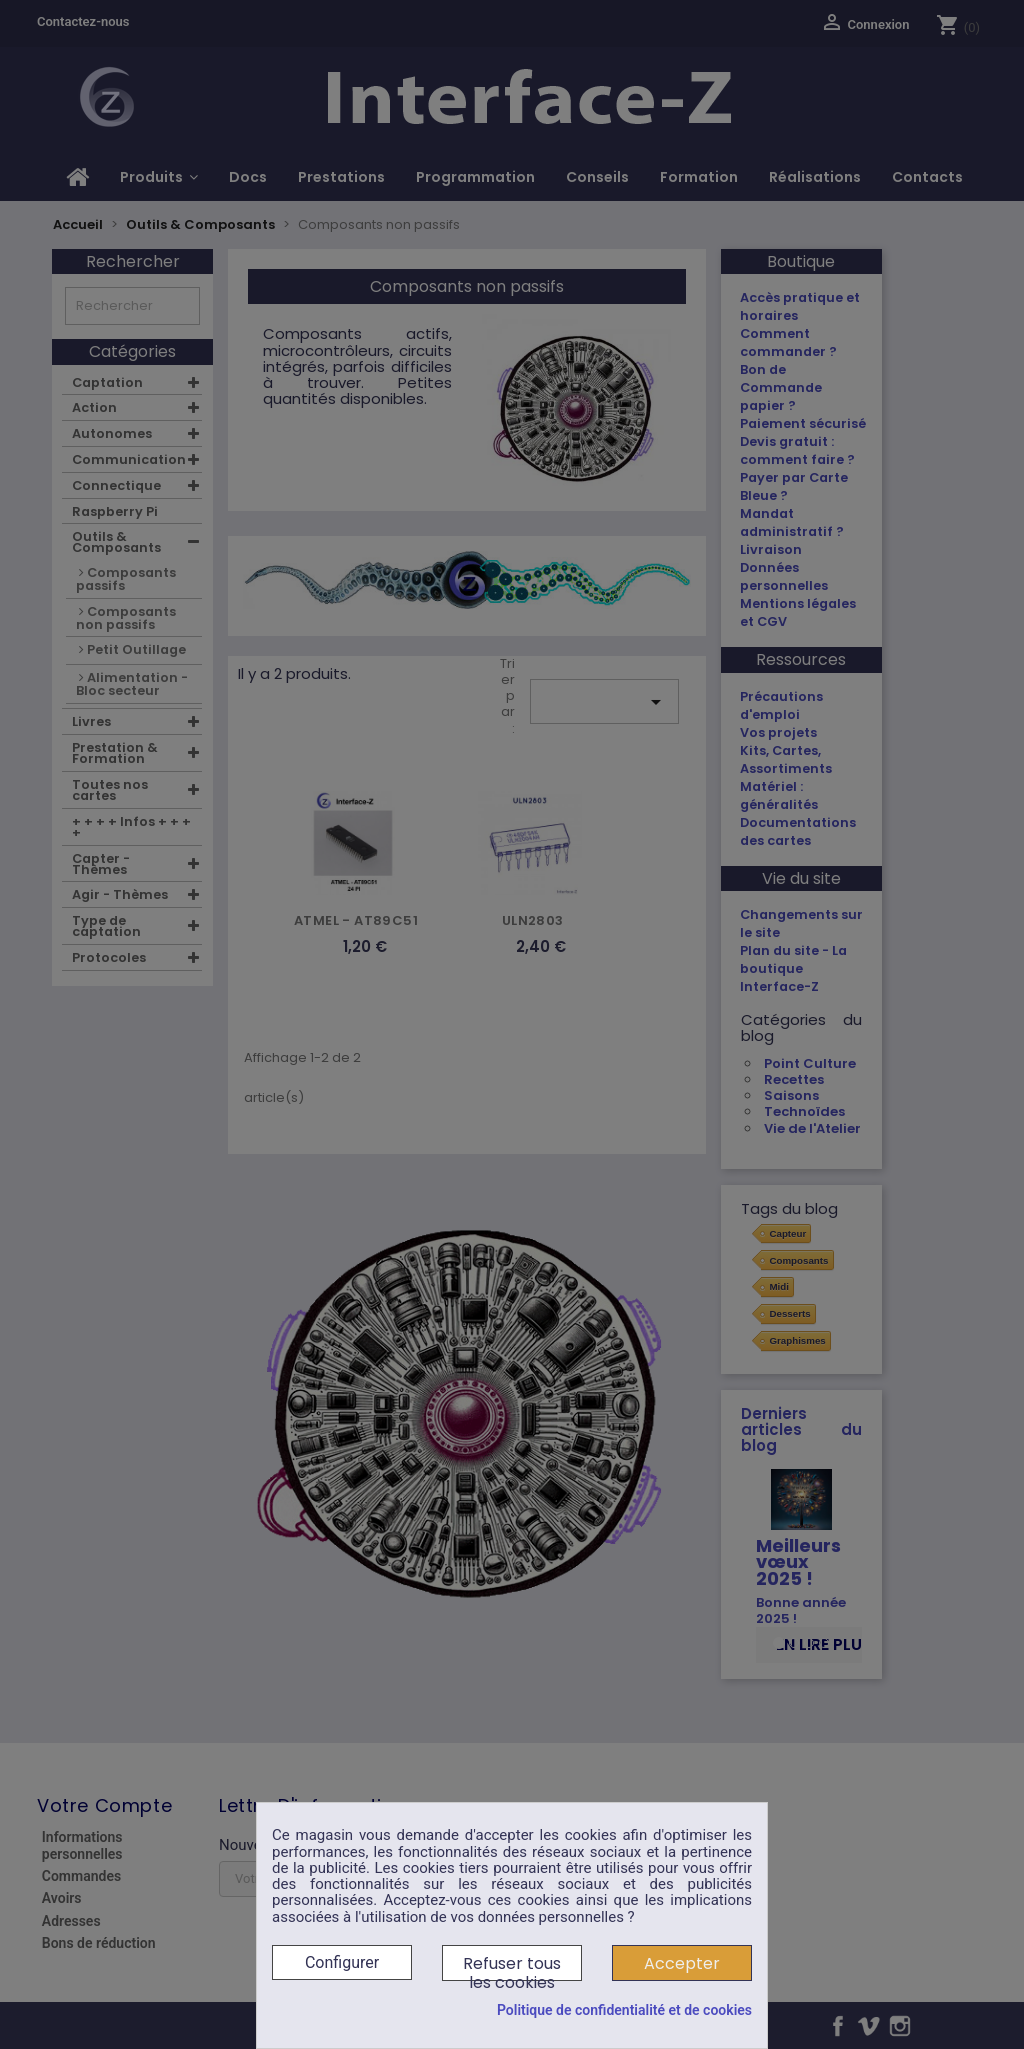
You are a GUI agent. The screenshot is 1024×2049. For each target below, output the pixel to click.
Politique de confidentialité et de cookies (624, 2010)
